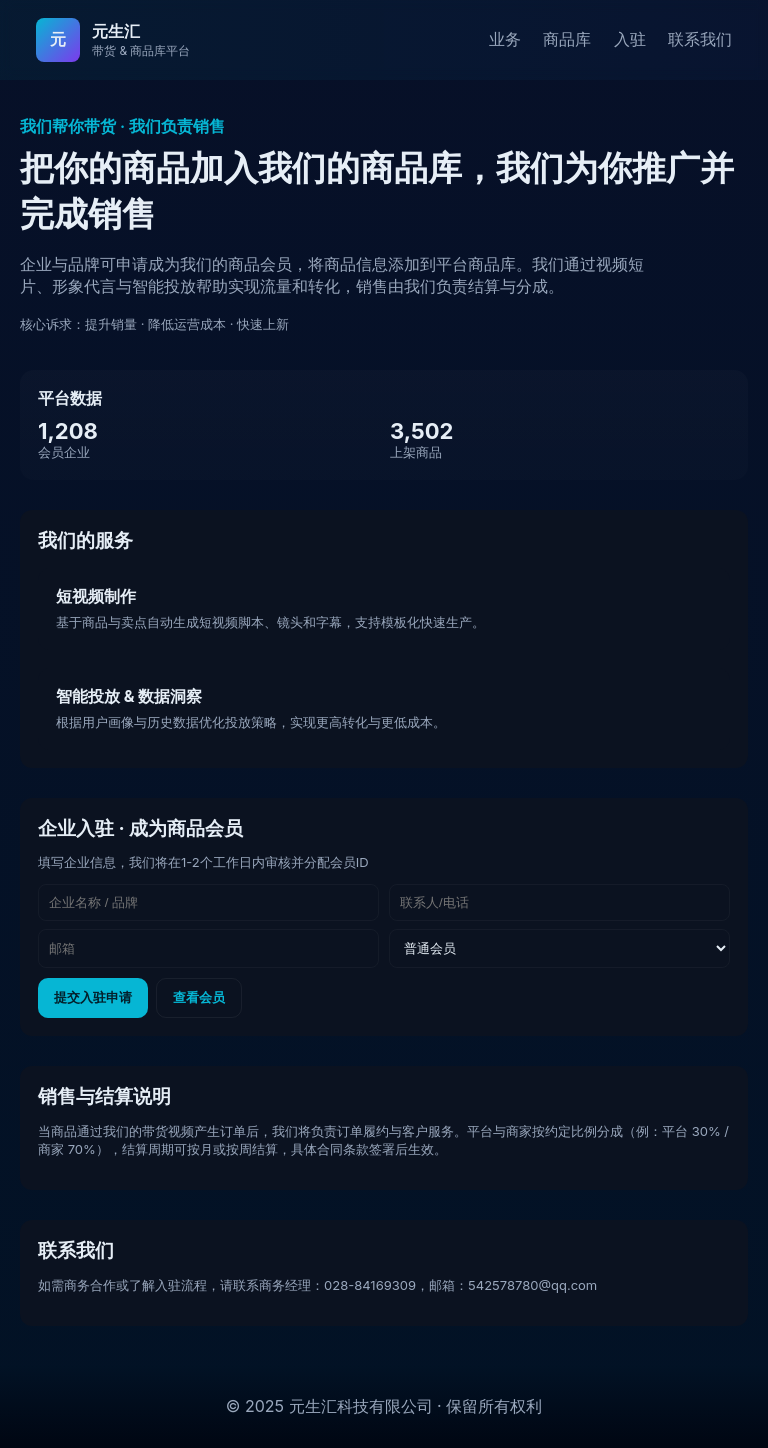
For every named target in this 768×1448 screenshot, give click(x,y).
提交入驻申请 (93, 997)
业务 (505, 39)
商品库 (567, 39)
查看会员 (199, 997)
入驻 (630, 39)
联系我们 (700, 39)
